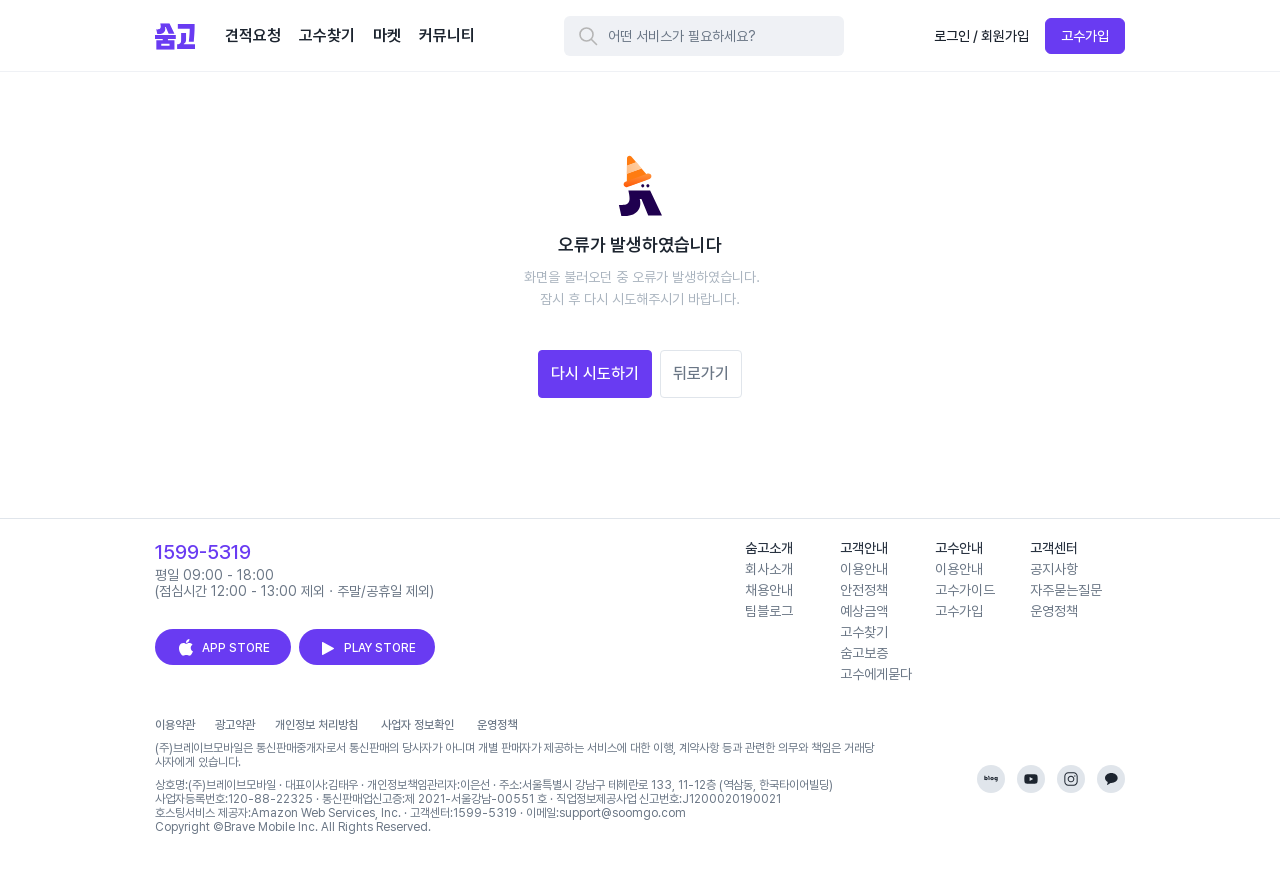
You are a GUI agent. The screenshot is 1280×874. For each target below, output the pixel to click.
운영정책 (1054, 611)
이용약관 (175, 725)
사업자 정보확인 (417, 725)
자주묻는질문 (1066, 590)
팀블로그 (769, 611)
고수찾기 (864, 632)
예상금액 (864, 611)
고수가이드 (965, 590)
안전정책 (864, 590)
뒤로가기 (701, 373)
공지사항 (1054, 569)
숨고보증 (864, 653)
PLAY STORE (367, 648)
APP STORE (223, 648)
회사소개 (769, 569)
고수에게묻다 (876, 674)
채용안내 (769, 590)
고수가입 (1085, 36)
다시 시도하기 (595, 373)
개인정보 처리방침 (316, 725)
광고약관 (235, 725)
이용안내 (864, 569)
